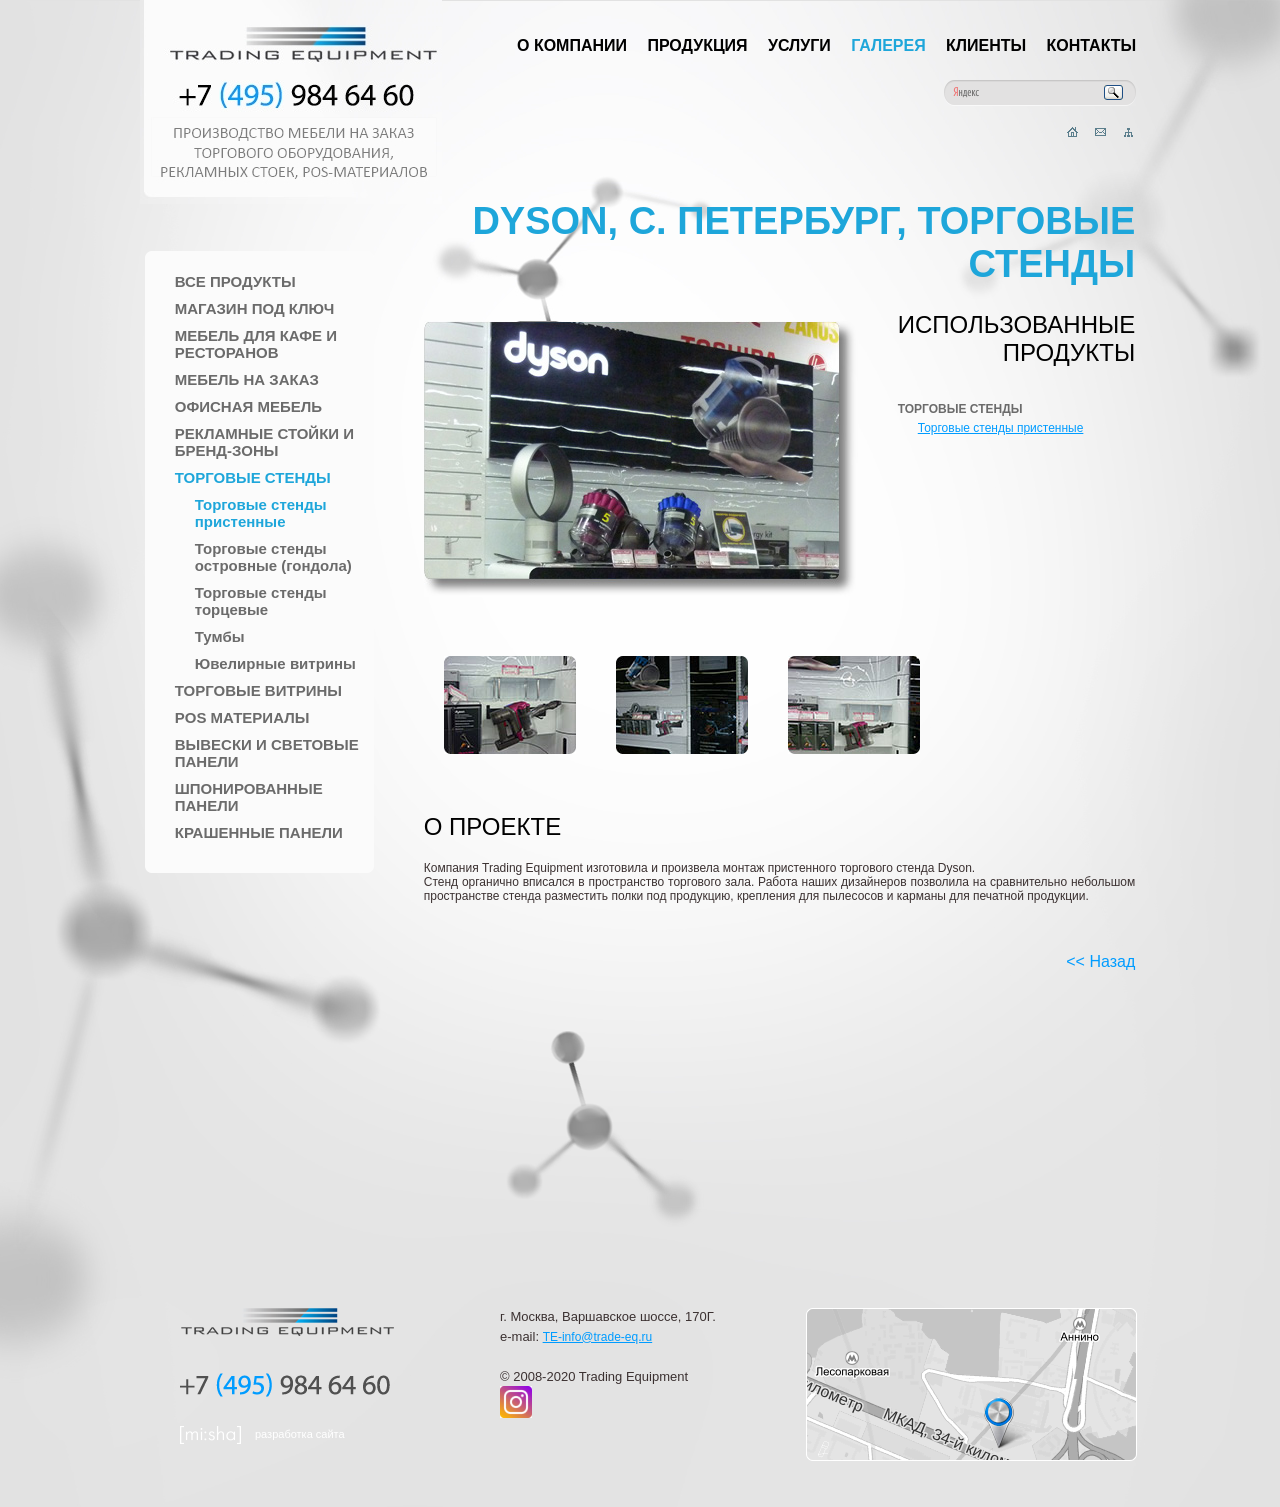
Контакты (1092, 45)
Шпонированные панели (249, 797)
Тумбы (220, 636)
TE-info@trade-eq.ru (598, 1337)
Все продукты (235, 281)
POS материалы (242, 717)
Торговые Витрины (258, 690)
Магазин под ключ (255, 308)
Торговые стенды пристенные (261, 513)
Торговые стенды (253, 477)
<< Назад (1100, 961)
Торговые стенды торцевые (261, 601)
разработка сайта (300, 1434)
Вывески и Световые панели (267, 753)
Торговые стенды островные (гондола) (273, 557)
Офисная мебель (248, 406)
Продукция (697, 45)
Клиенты (986, 45)
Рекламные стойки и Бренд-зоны (264, 442)
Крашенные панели (259, 832)
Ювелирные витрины (275, 663)
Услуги (799, 45)
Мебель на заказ (247, 379)
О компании (572, 45)
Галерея (888, 45)
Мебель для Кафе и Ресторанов (256, 344)
